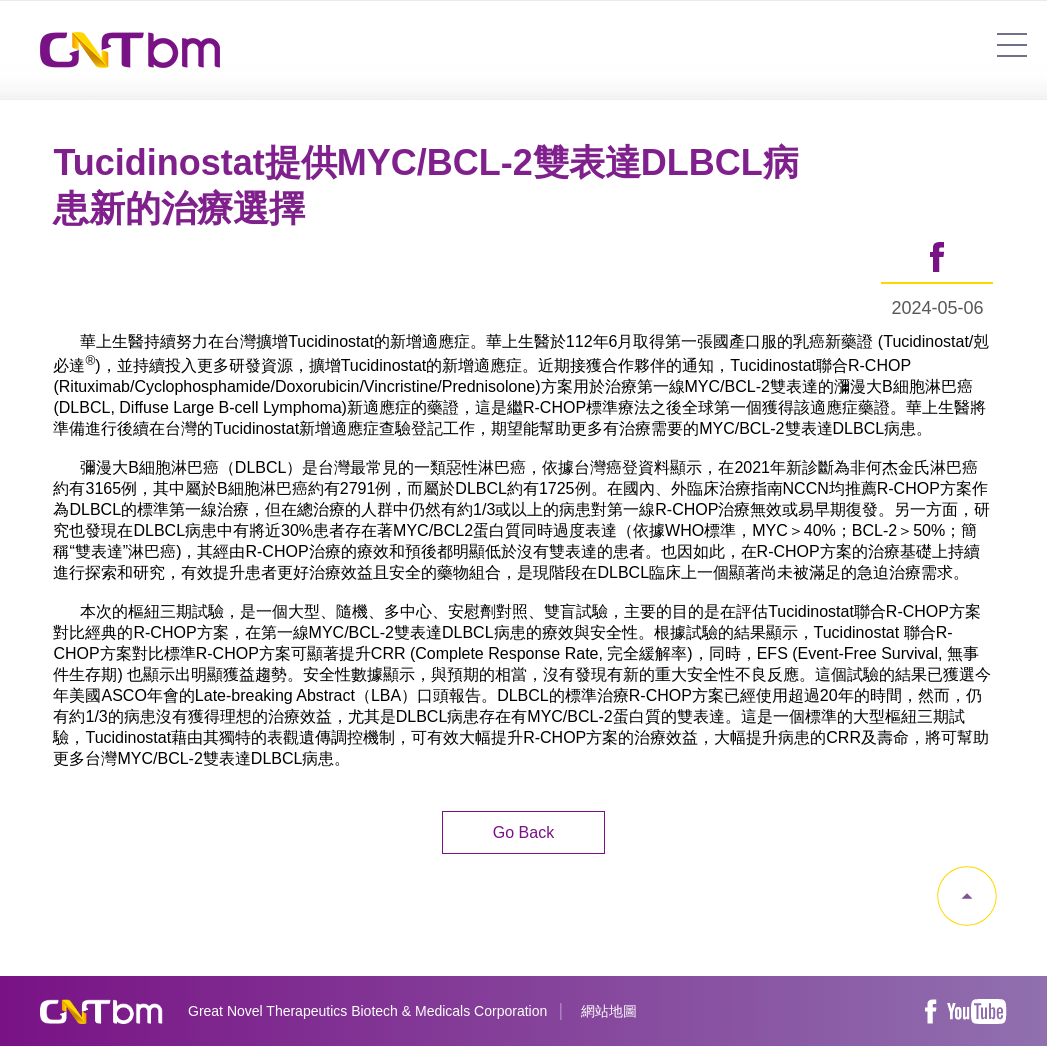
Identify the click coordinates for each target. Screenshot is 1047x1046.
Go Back (523, 832)
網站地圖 (609, 1011)
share (937, 258)
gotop (967, 896)
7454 (1012, 45)
